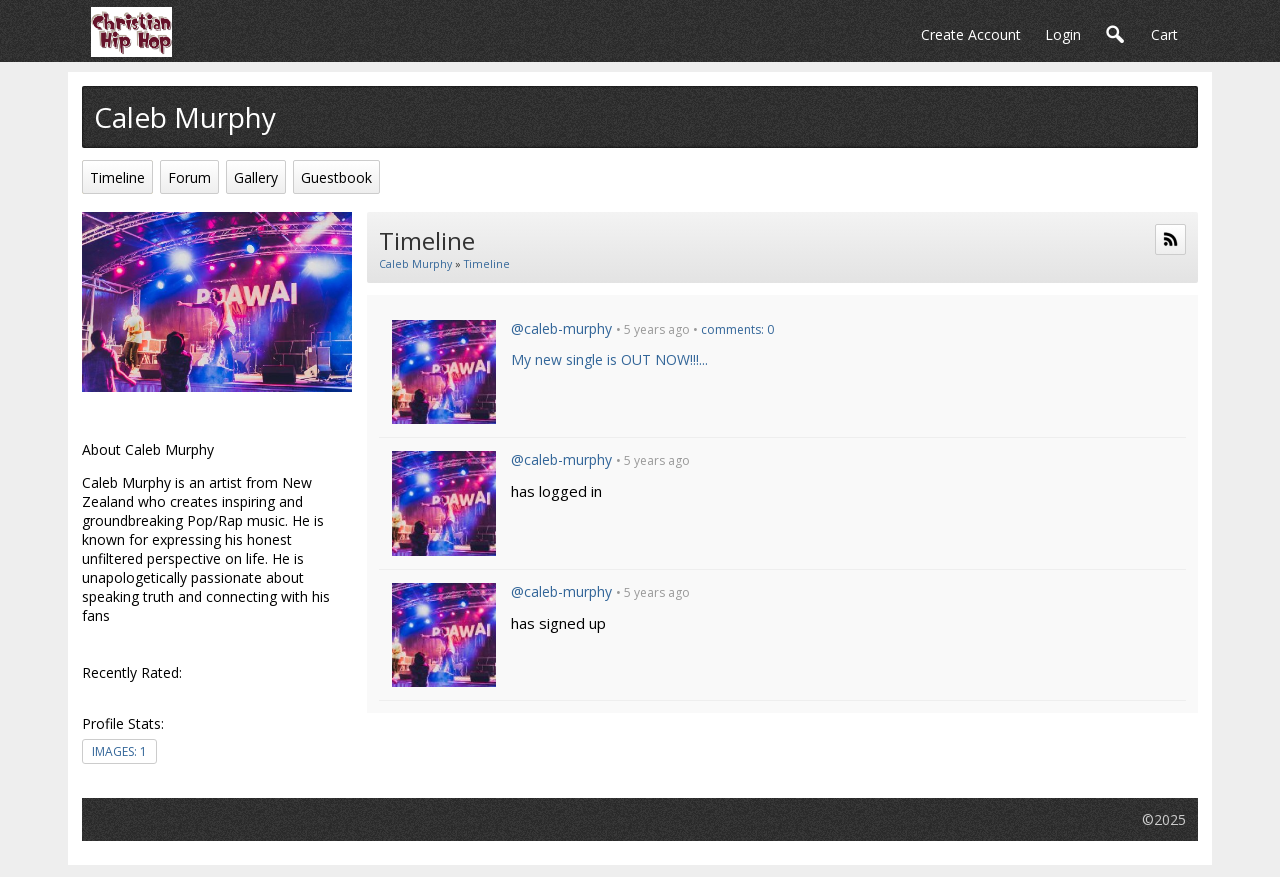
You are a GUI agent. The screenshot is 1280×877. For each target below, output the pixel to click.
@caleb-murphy (561, 328)
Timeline (487, 264)
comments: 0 (737, 329)
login (1063, 34)
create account (971, 34)
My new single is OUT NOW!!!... (609, 359)
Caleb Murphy (415, 264)
